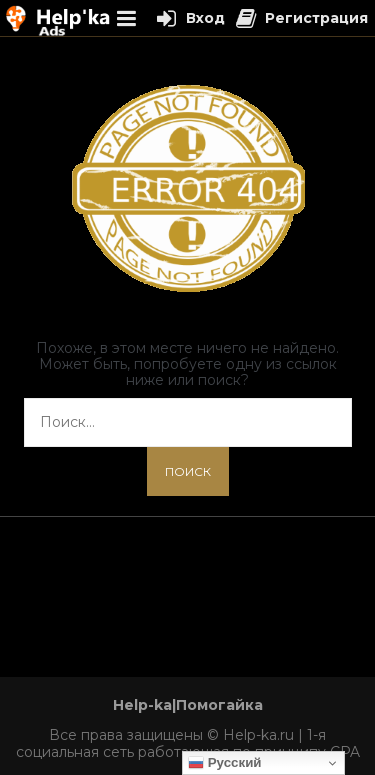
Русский (225, 763)
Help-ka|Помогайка (188, 705)
